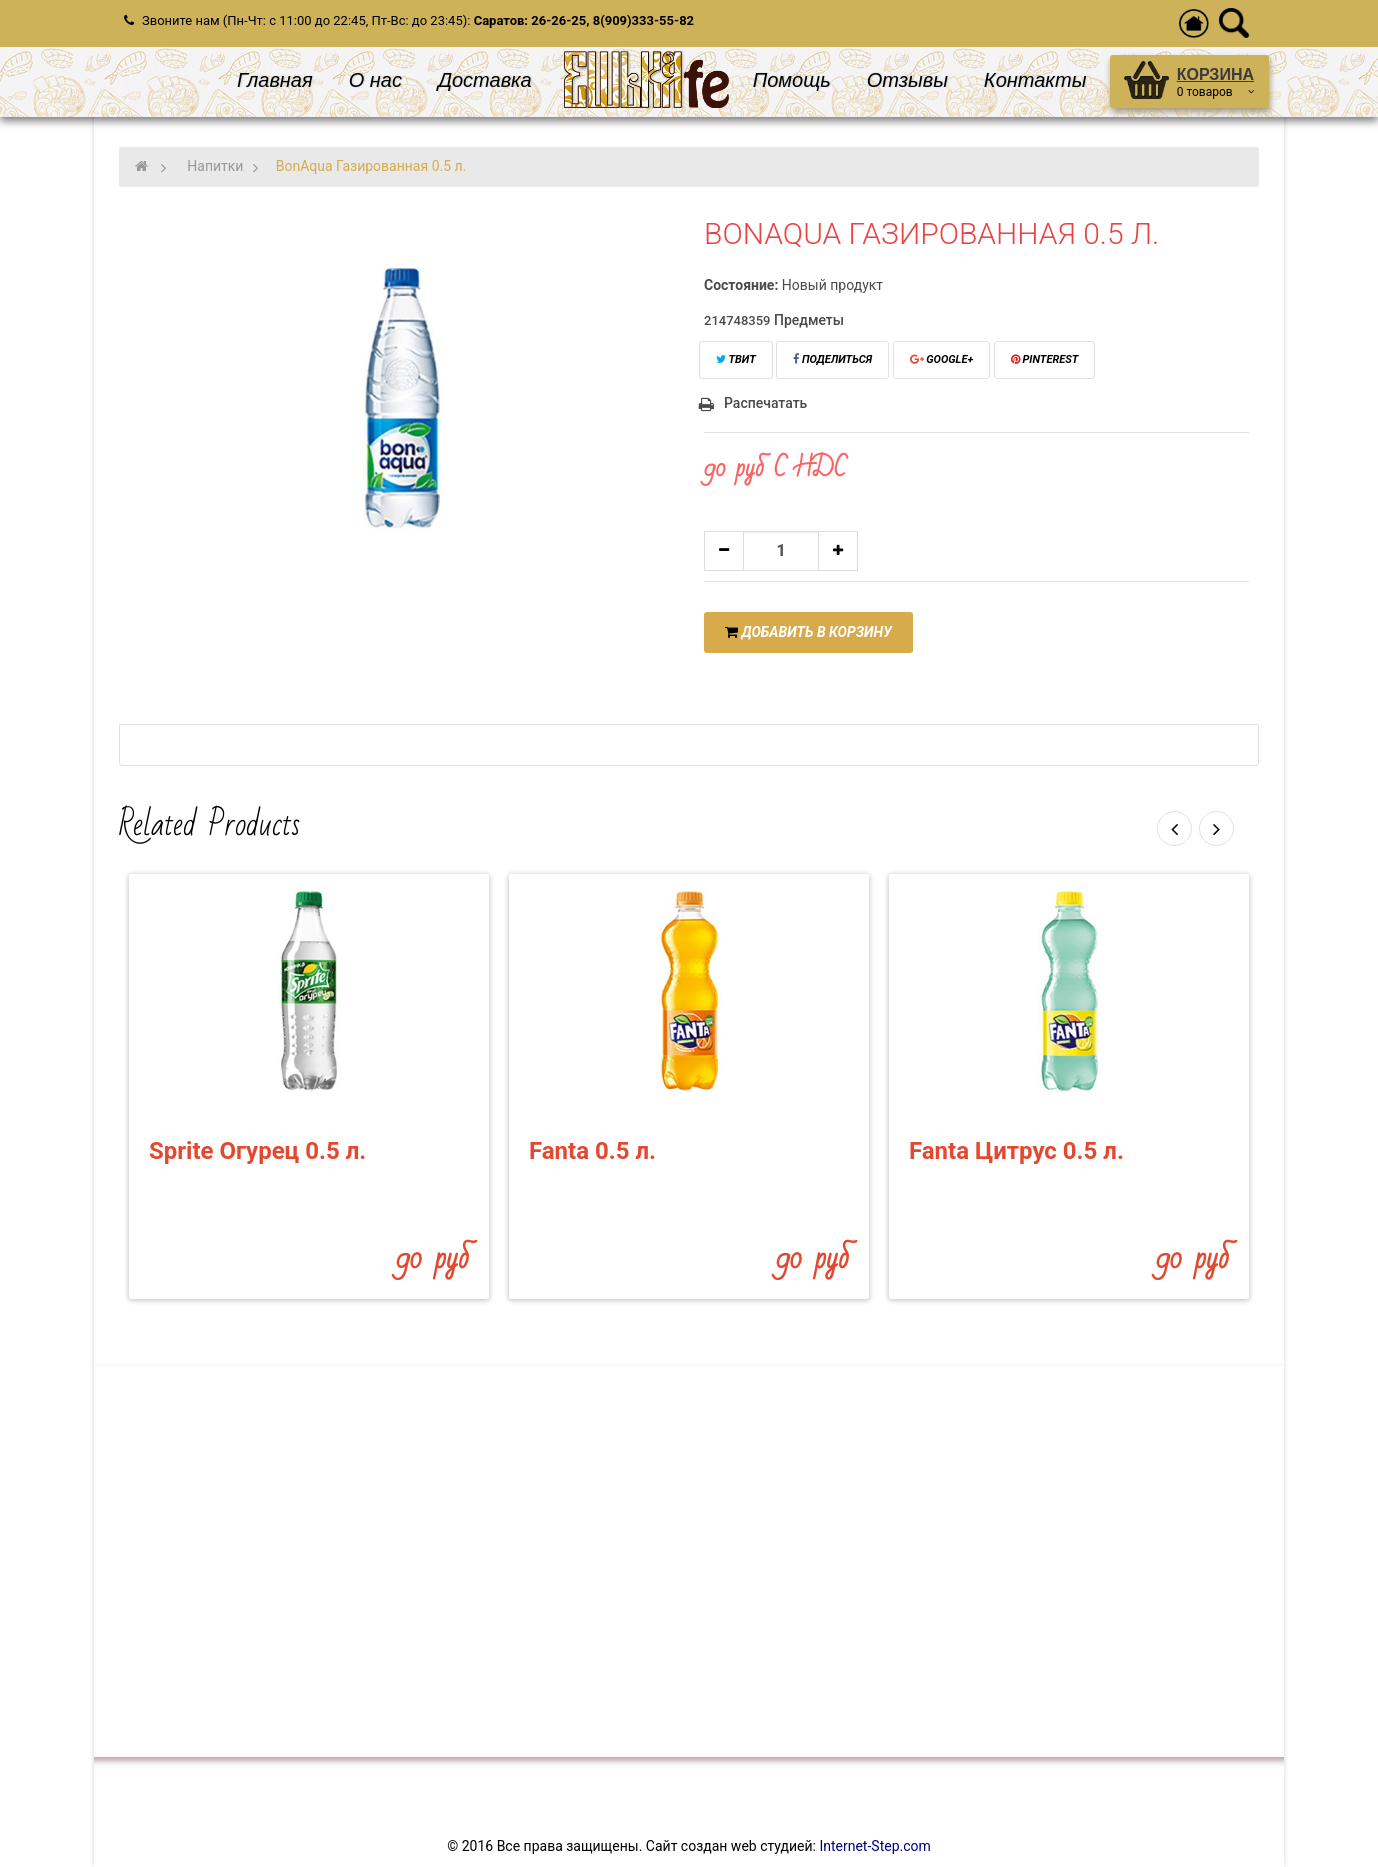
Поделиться (832, 359)
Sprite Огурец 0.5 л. (257, 1151)
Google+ (942, 359)
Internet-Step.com (874, 1846)
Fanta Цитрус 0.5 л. (1016, 1151)
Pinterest (1045, 359)
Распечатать (765, 403)
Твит (736, 359)
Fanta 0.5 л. (592, 1151)
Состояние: (741, 285)
